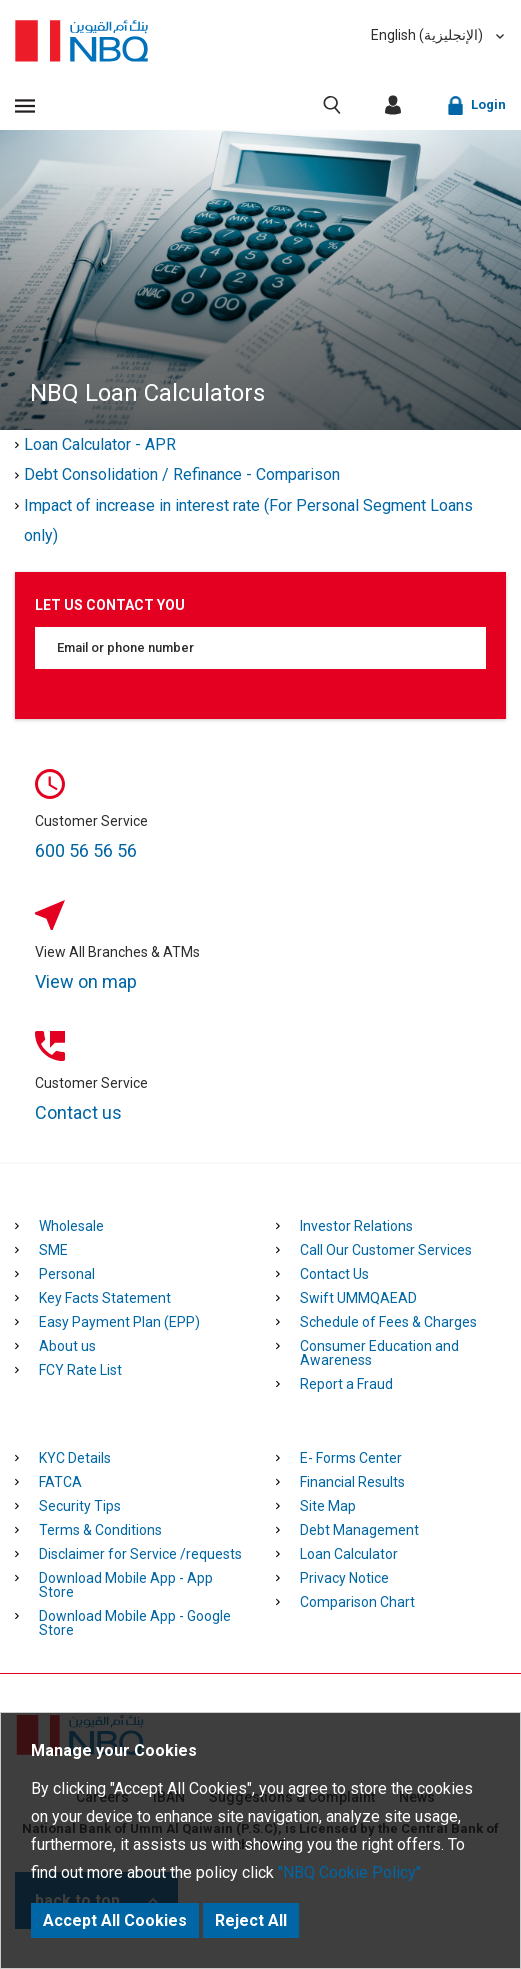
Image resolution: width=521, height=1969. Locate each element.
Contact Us (334, 1274)
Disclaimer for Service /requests (140, 1554)
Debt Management (359, 1530)
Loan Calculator (349, 1554)
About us (67, 1346)
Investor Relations (356, 1226)
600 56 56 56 (86, 850)
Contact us (78, 1112)
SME (53, 1250)
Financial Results (352, 1482)
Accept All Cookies (115, 1920)
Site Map (328, 1506)
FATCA (60, 1482)
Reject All (251, 1920)
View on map (86, 981)
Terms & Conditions (100, 1530)
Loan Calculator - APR (100, 444)
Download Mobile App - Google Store (135, 1623)
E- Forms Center (351, 1458)
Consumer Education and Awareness (379, 1353)
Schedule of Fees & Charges (388, 1322)
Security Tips (80, 1506)
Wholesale (71, 1226)
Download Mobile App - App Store (126, 1585)
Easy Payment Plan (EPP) (119, 1322)
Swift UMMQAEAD (358, 1298)
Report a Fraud (346, 1384)
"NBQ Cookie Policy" (349, 1872)
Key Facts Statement (105, 1298)
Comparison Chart (357, 1602)
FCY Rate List (80, 1370)
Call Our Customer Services (386, 1250)
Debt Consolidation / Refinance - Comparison (182, 474)
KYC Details (75, 1458)
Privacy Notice (344, 1578)
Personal (67, 1274)
